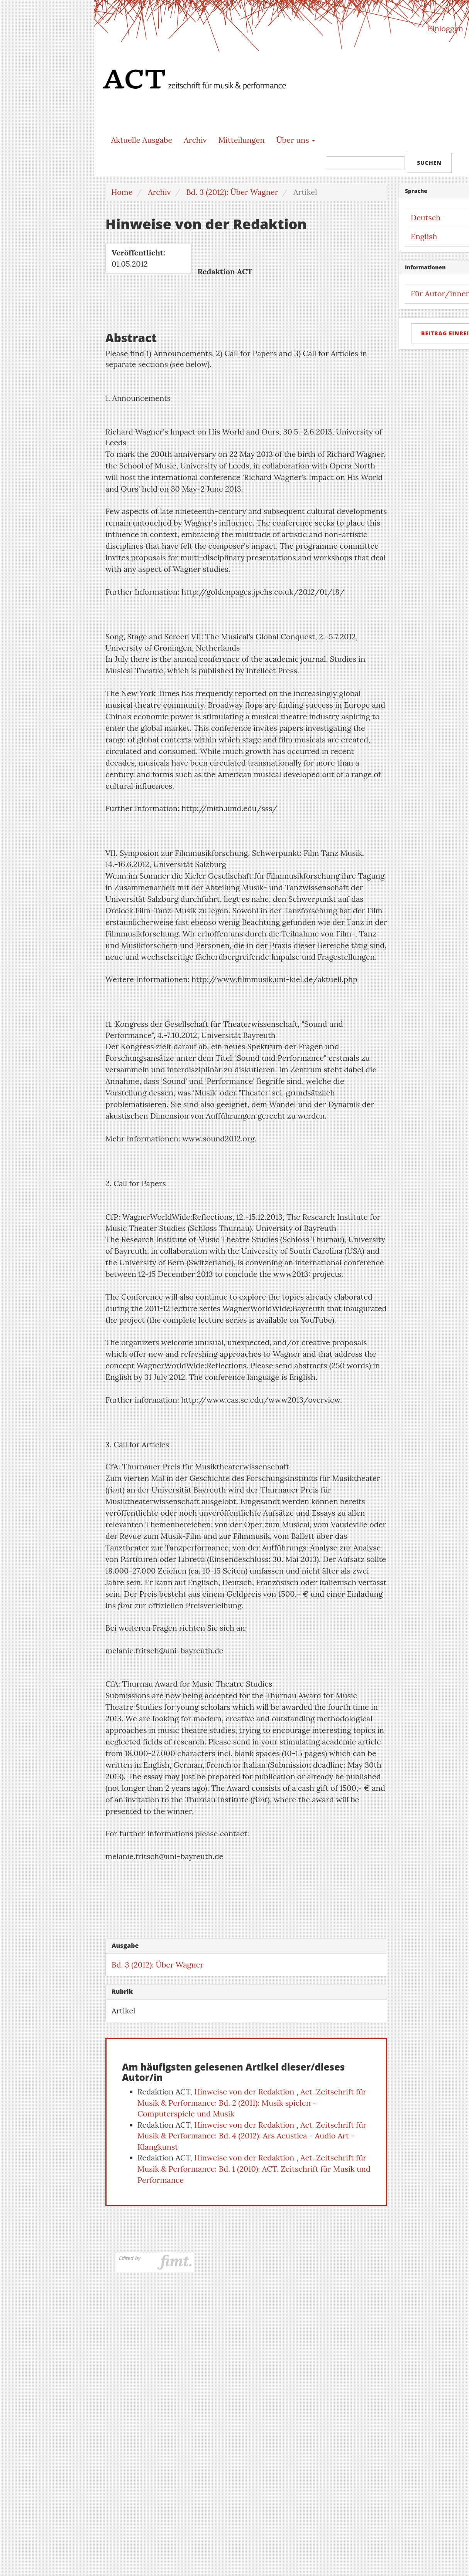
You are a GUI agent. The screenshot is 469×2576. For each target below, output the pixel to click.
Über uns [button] (295, 140)
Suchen (429, 162)
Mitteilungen (241, 140)
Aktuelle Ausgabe (141, 140)
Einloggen (445, 28)
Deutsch (425, 217)
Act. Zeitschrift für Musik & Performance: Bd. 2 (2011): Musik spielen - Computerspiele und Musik (251, 2102)
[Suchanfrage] (365, 162)
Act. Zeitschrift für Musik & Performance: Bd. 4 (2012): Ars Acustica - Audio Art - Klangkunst (251, 2136)
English (424, 236)
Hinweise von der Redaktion (245, 2091)
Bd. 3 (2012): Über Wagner (232, 192)
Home (122, 192)
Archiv (195, 140)
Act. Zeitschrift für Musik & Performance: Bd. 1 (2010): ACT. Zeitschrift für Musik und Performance (254, 2168)
